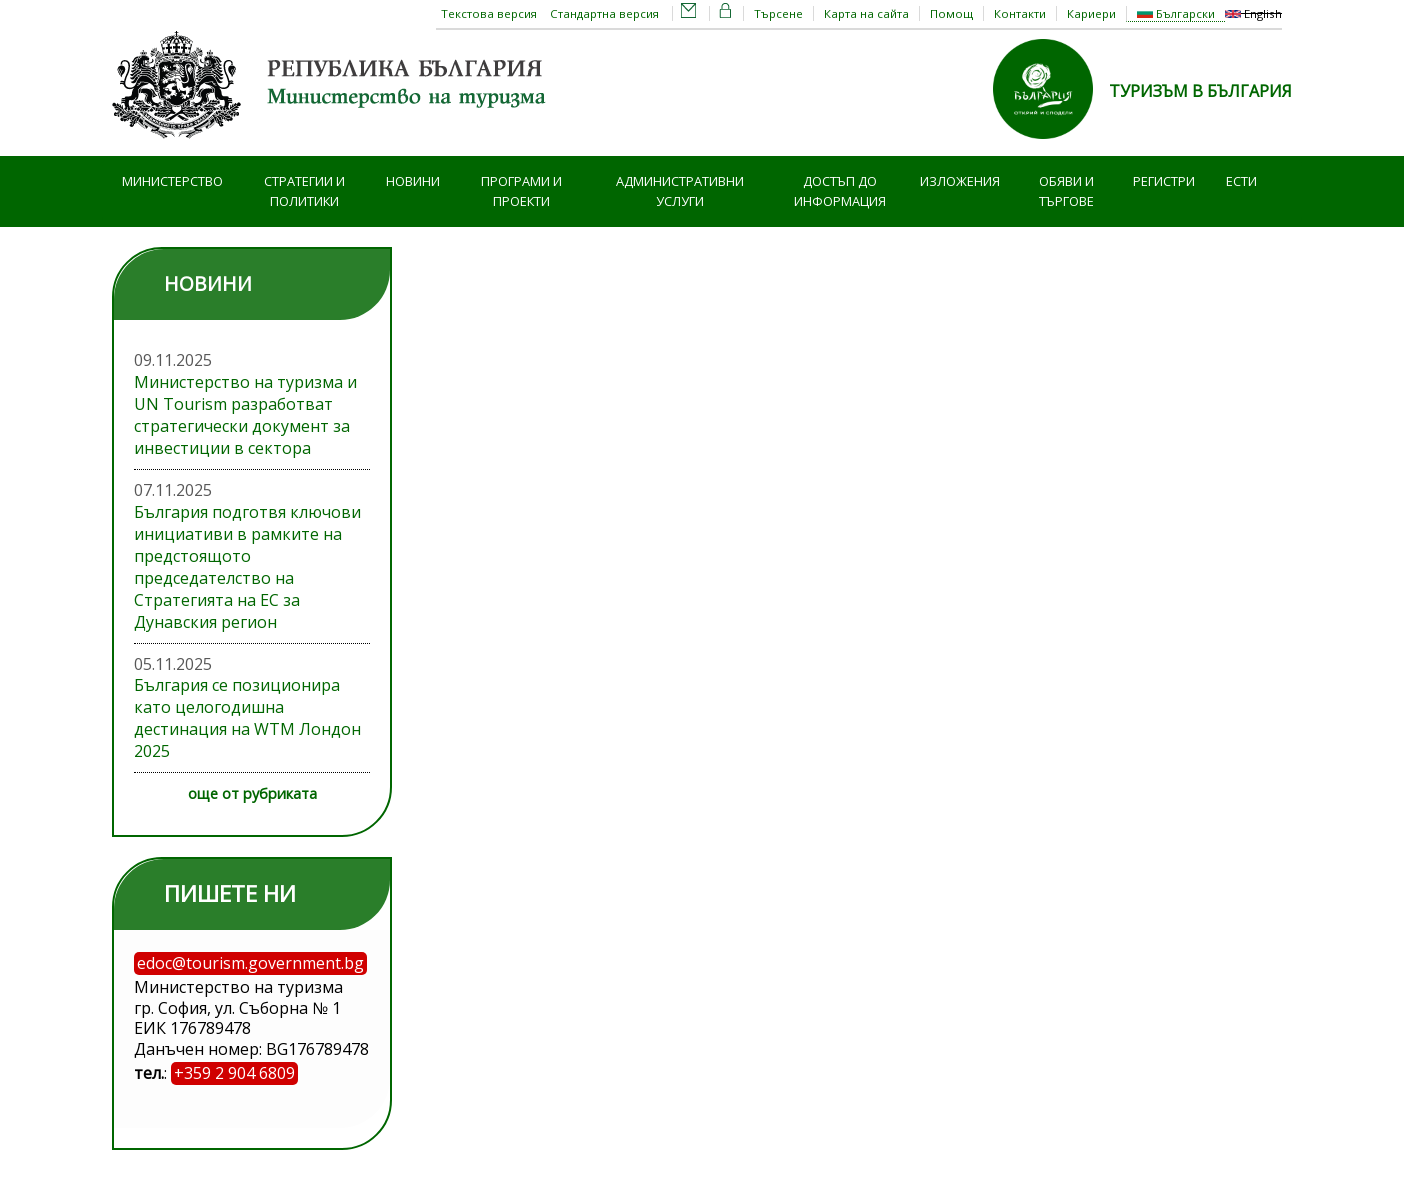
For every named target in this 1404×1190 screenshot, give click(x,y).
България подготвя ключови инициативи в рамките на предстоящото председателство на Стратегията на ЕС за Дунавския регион (247, 567)
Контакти (1020, 13)
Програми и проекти (521, 191)
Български (1176, 13)
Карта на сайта (866, 13)
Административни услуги (680, 191)
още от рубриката (252, 793)
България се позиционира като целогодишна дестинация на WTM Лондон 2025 (247, 718)
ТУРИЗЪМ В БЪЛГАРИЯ (1200, 91)
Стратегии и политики (304, 191)
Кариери (1091, 13)
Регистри (1164, 181)
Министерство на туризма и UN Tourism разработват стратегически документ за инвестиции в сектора (245, 415)
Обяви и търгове (1066, 191)
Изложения (960, 181)
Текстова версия (489, 13)
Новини (413, 181)
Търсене (778, 13)
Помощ (951, 13)
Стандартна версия (604, 13)
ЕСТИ (1241, 181)
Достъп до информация (840, 191)
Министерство (172, 181)
